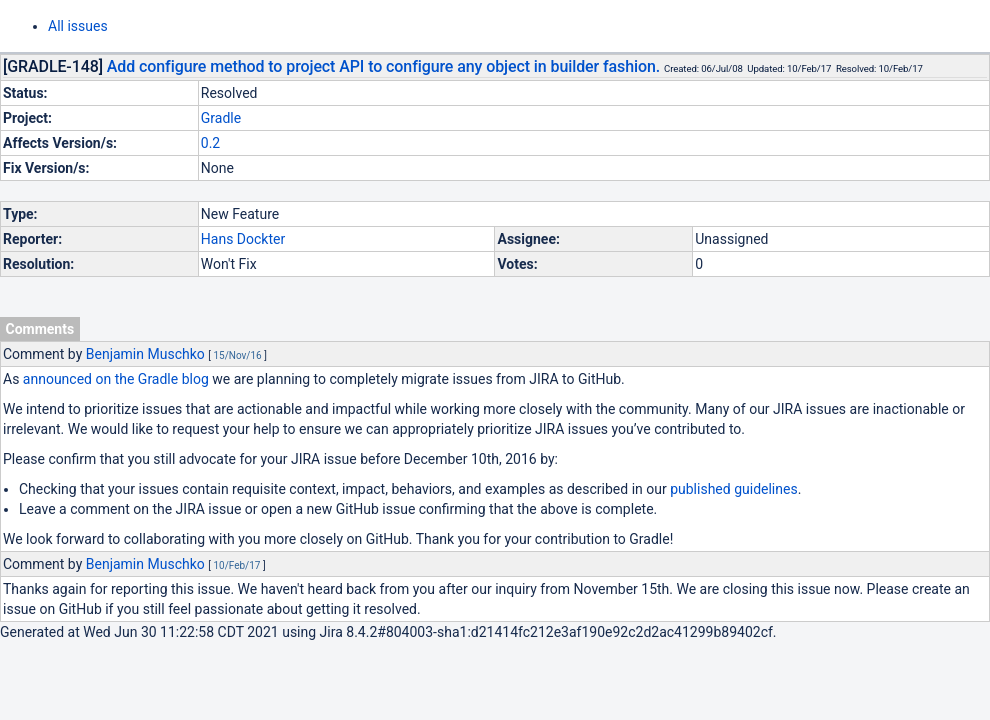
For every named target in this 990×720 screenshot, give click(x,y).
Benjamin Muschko (145, 354)
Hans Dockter (243, 239)
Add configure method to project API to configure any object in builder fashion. (383, 66)
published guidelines (733, 489)
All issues (78, 26)
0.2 (210, 143)
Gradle (221, 118)
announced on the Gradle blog (116, 379)
